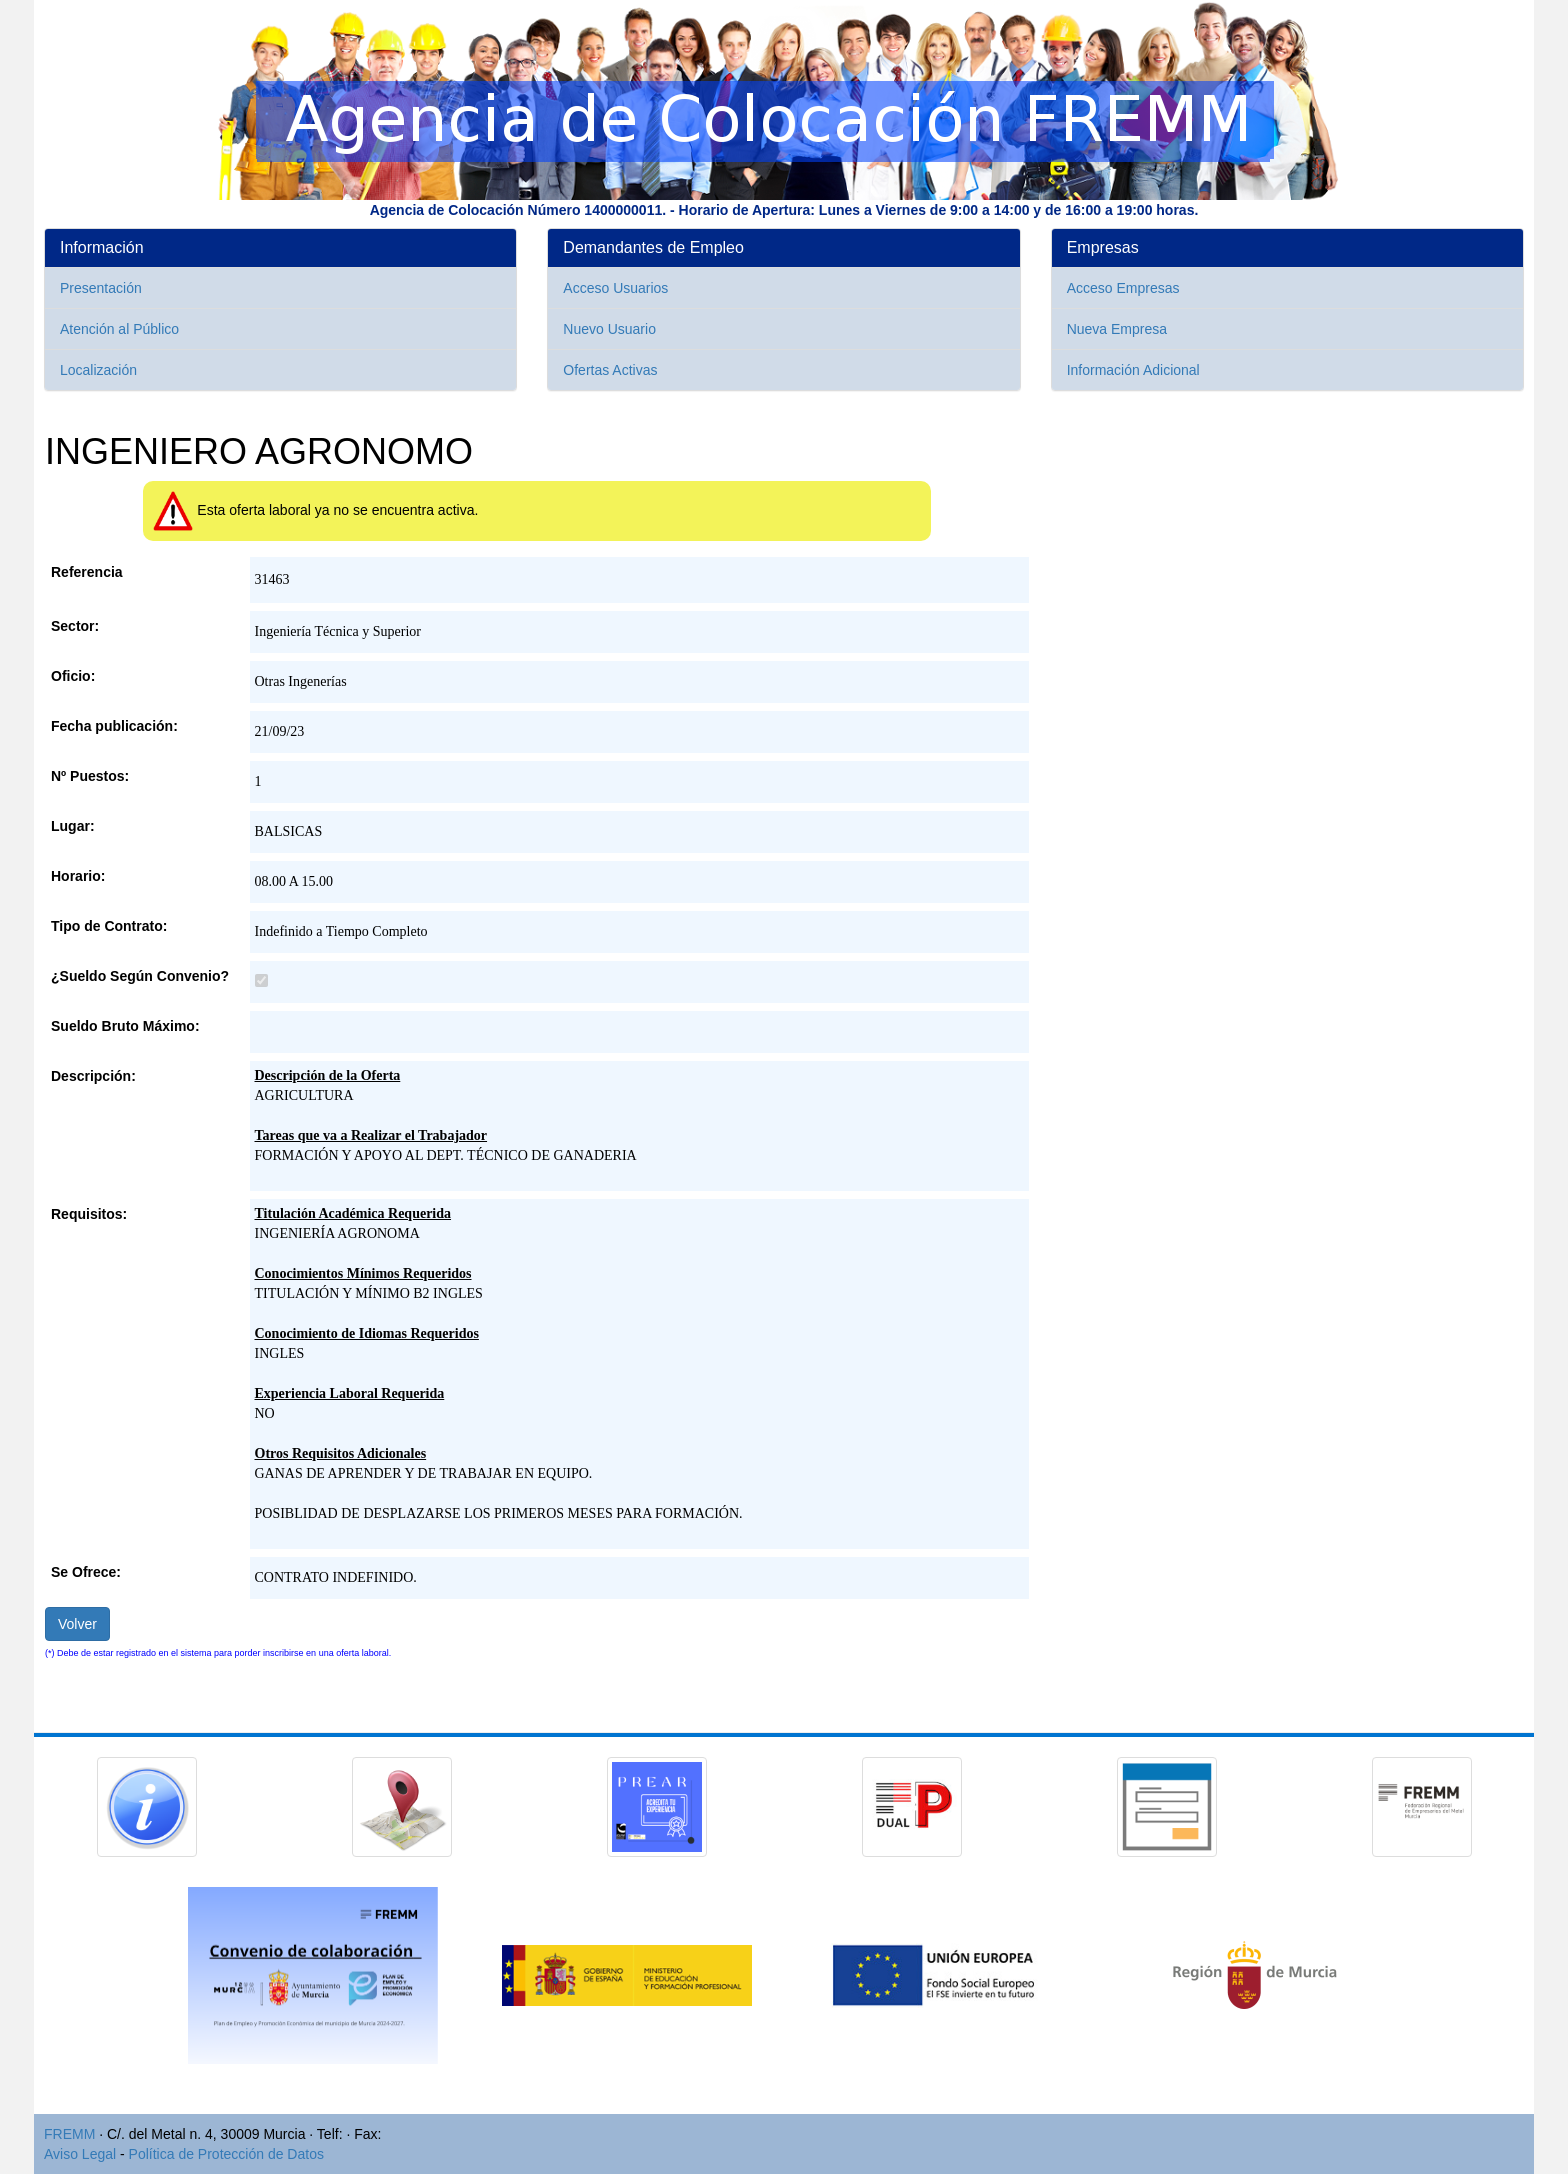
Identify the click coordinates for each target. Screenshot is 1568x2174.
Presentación (101, 288)
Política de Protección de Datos (226, 2154)
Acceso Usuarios (615, 288)
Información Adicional (1133, 370)
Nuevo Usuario (609, 329)
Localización (98, 370)
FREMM (69, 2134)
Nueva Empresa (1117, 329)
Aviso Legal (80, 2154)
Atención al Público (119, 329)
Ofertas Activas (610, 370)
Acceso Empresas (1123, 288)
